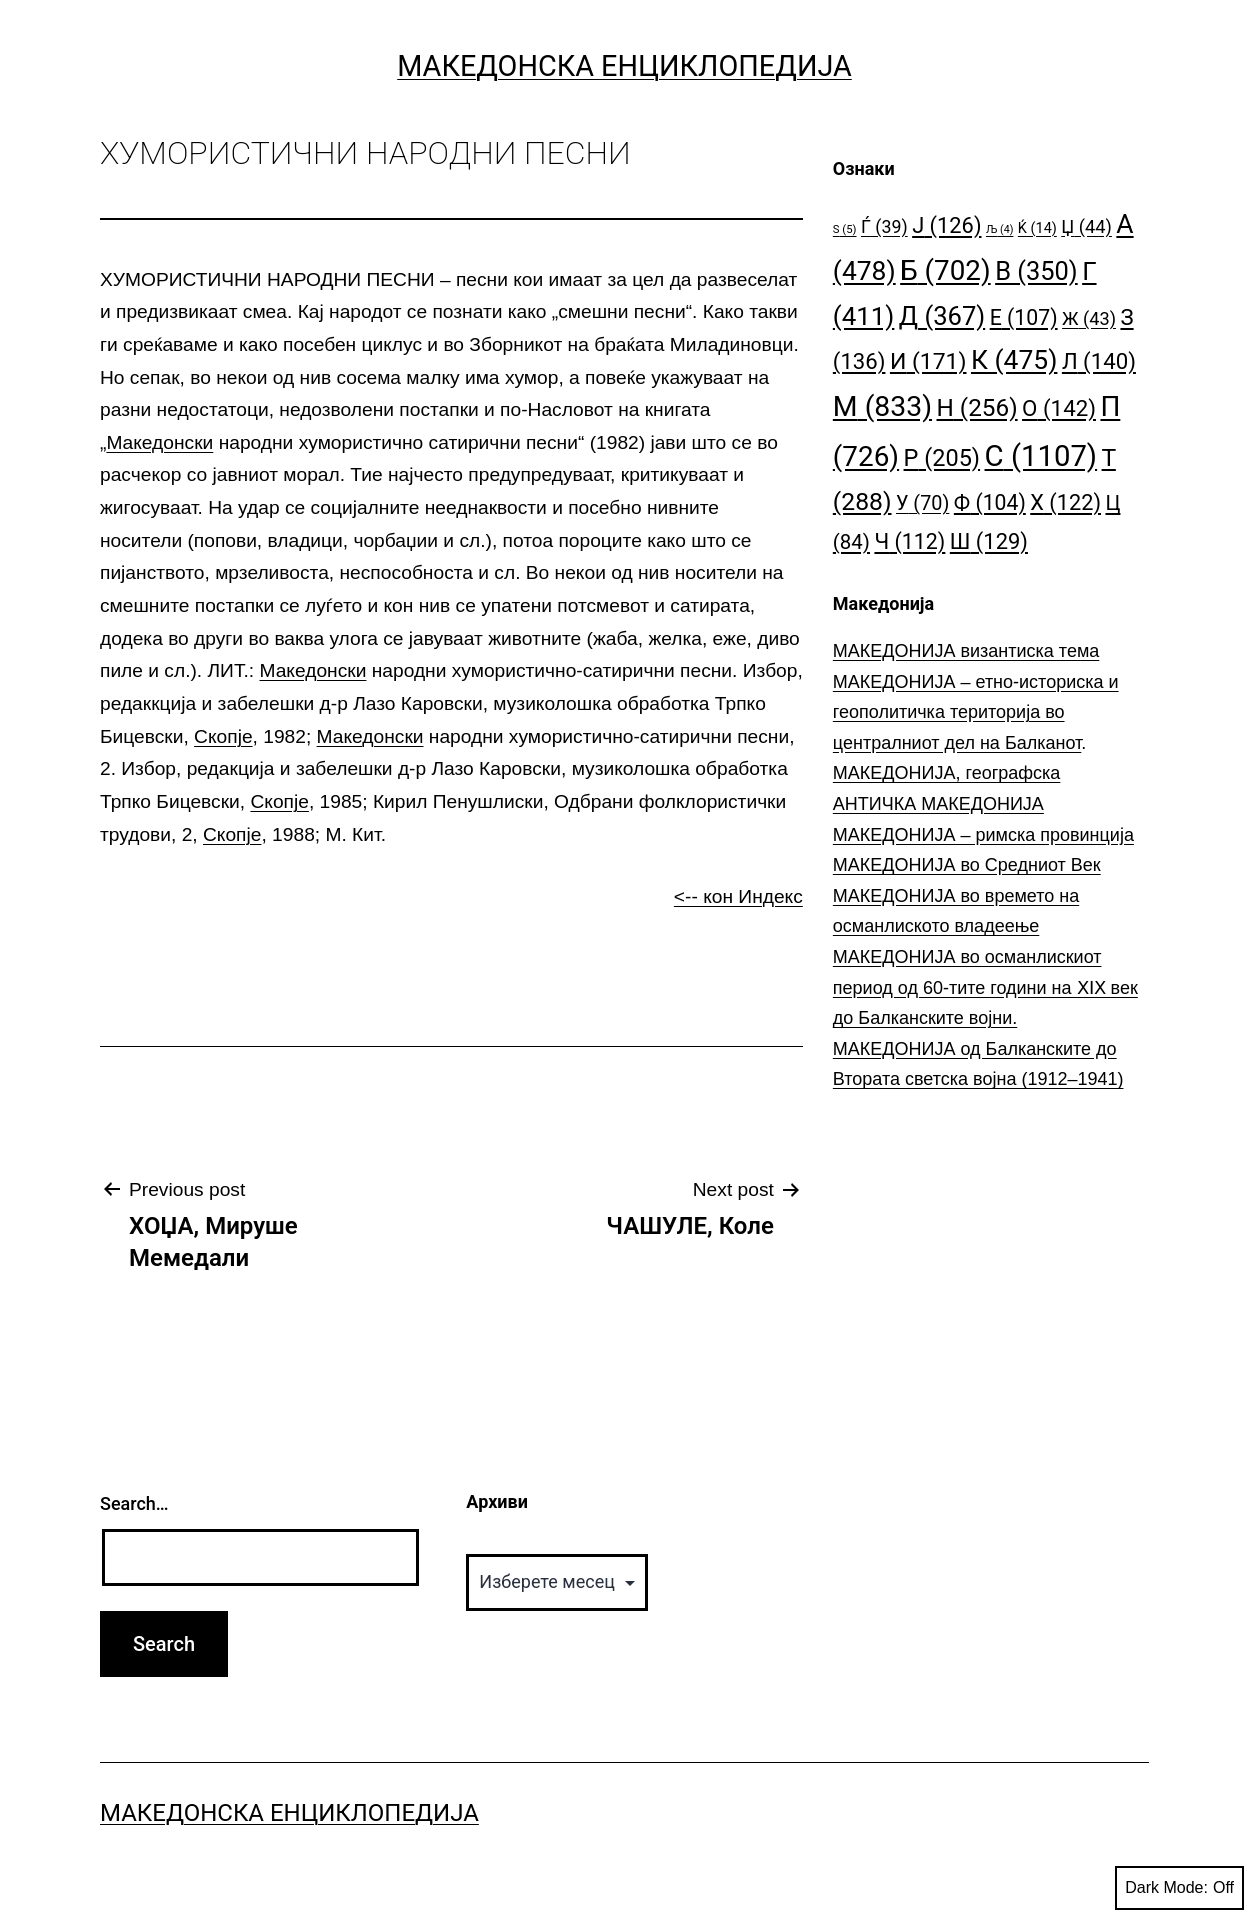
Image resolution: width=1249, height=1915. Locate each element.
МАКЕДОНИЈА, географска (947, 773)
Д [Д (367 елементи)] (942, 316)
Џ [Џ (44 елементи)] (1086, 226)
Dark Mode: (1179, 1888)
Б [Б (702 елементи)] (945, 270)
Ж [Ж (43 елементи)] (1089, 318)
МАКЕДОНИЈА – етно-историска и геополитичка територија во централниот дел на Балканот (976, 712)
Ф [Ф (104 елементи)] (990, 502)
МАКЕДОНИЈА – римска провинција (983, 835)
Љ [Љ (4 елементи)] (999, 229)
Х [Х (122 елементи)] (1065, 502)
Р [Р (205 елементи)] (942, 458)
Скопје (223, 736)
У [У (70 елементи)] (922, 503)
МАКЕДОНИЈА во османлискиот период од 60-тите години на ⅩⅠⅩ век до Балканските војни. (985, 987)
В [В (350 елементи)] (1036, 271)
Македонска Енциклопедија (624, 66)
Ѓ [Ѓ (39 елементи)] (884, 226)
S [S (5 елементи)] (845, 229)
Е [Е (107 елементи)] (1024, 317)
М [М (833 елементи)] (882, 406)
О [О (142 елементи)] (1059, 408)
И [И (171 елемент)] (928, 361)
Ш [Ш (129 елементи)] (989, 541)
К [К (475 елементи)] (1014, 359)
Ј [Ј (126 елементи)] (946, 225)
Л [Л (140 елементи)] (1099, 361)
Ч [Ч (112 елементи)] (909, 541)
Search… (134, 1503)
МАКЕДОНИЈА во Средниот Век (967, 865)
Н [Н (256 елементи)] (977, 407)
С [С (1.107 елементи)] (1041, 456)
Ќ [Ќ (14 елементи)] (1037, 228)
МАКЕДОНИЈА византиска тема (966, 651)
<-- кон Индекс (738, 896)
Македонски (159, 442)
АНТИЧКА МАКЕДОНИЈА (938, 804)
